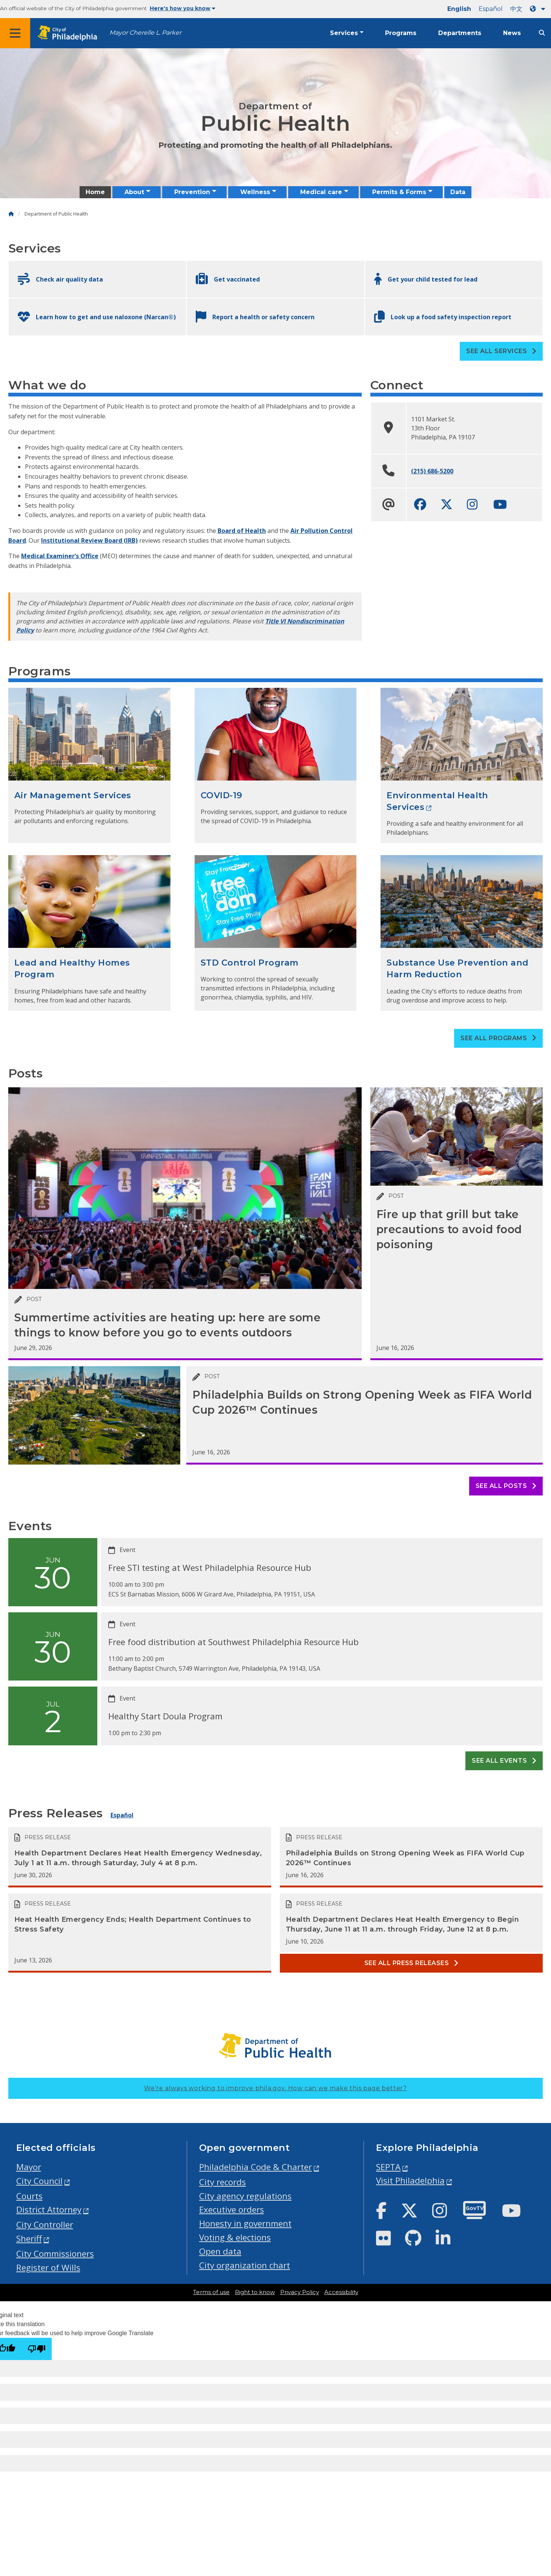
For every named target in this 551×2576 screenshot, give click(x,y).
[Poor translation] (36, 2349)
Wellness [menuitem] (255, 192)
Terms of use (211, 2292)
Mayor (28, 2167)
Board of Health (242, 531)
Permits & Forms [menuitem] (399, 192)
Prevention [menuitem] (192, 192)
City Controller (44, 2224)
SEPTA (388, 2167)
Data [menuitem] (457, 192)
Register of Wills (48, 2267)
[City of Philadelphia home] (70, 33)
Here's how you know (182, 8)
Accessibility (341, 2292)
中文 (516, 8)
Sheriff (29, 2238)
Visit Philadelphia (410, 2180)
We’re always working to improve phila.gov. (275, 2088)
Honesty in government (245, 2223)
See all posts (506, 1485)
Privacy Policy (299, 2292)
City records (222, 2182)
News (512, 33)
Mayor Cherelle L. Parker (145, 32)
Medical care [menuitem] (321, 192)
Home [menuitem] (95, 192)
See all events (504, 1760)
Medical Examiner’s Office (59, 556)
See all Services (501, 351)
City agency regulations (245, 2196)
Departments (459, 33)
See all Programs (498, 1038)
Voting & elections (235, 2237)
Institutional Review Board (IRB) (89, 540)
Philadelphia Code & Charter (255, 2167)
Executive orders (231, 2209)
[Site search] (542, 33)
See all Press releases (411, 1963)
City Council (39, 2181)
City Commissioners (55, 2253)
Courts (29, 2196)
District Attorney (48, 2209)
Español (491, 8)
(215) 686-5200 (432, 471)
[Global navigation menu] (15, 33)
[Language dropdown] (539, 9)
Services (344, 33)
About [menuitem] (134, 192)
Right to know (255, 2292)
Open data (220, 2251)
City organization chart (244, 2265)
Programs (400, 33)
